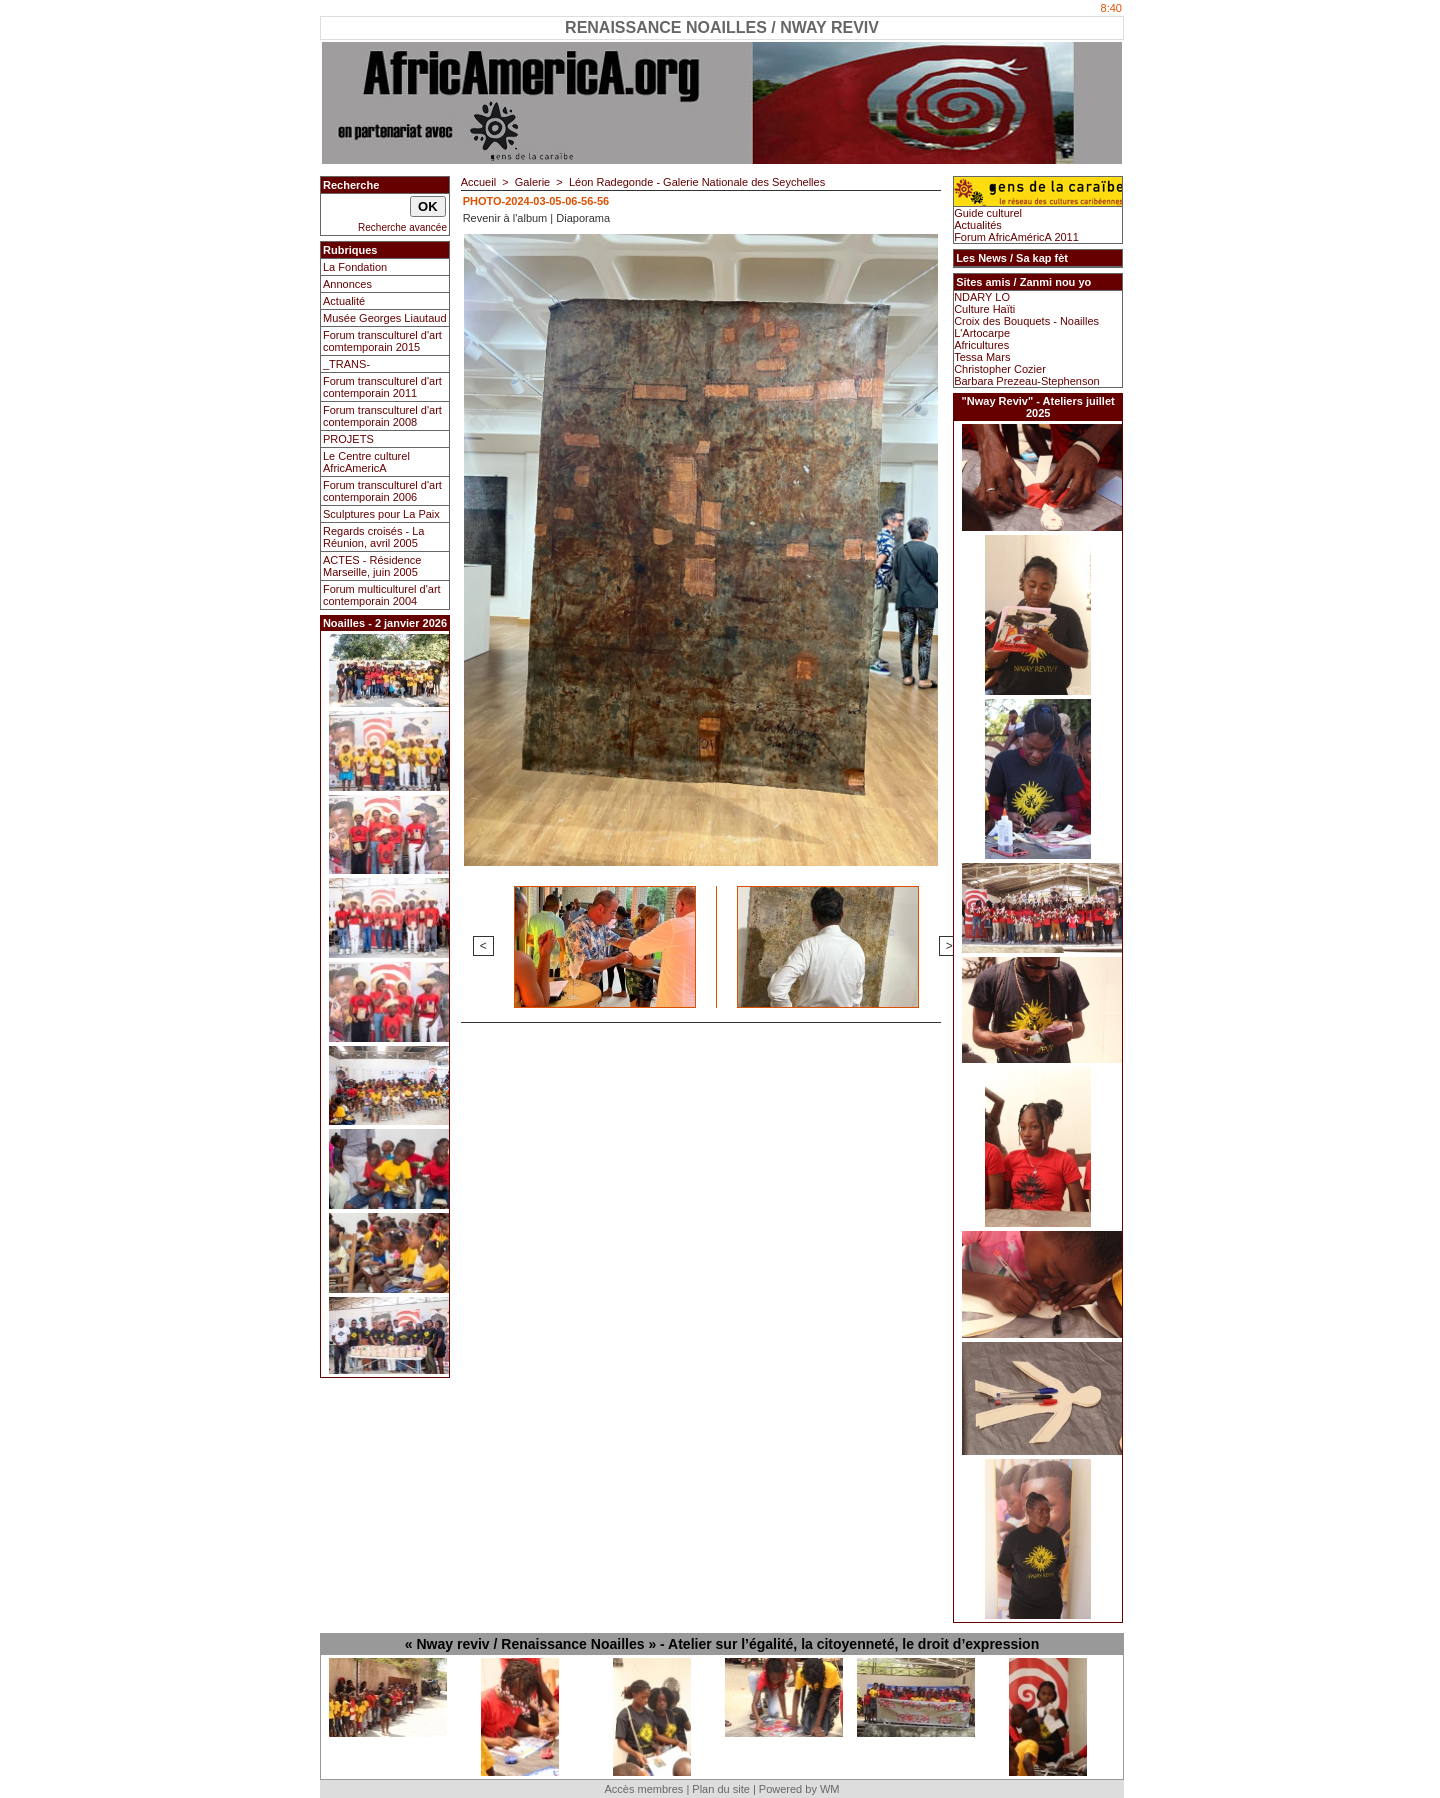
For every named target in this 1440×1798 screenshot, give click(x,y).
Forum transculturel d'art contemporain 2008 (382, 416)
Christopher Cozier (1000, 369)
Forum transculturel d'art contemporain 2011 (382, 387)
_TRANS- (346, 364)
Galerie (532, 182)
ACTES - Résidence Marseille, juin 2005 (372, 566)
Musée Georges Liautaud (385, 318)
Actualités (978, 225)
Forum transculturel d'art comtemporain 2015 (382, 341)
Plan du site (720, 1789)
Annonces (347, 284)
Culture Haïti (984, 309)
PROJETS (348, 439)
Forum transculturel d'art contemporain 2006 (382, 491)
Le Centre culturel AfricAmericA (366, 462)
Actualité (344, 301)
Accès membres (643, 1789)
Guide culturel (988, 213)
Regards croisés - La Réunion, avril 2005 (374, 537)
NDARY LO (982, 297)
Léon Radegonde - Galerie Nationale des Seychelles (697, 182)
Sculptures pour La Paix (381, 514)
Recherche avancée (402, 227)
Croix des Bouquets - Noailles (1026, 321)
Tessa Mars (982, 357)
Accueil (478, 182)
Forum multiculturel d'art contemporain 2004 (382, 595)
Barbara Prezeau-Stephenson (1027, 381)
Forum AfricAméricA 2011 (1016, 237)
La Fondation (355, 267)
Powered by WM (799, 1789)
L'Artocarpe (982, 333)
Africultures (981, 345)
